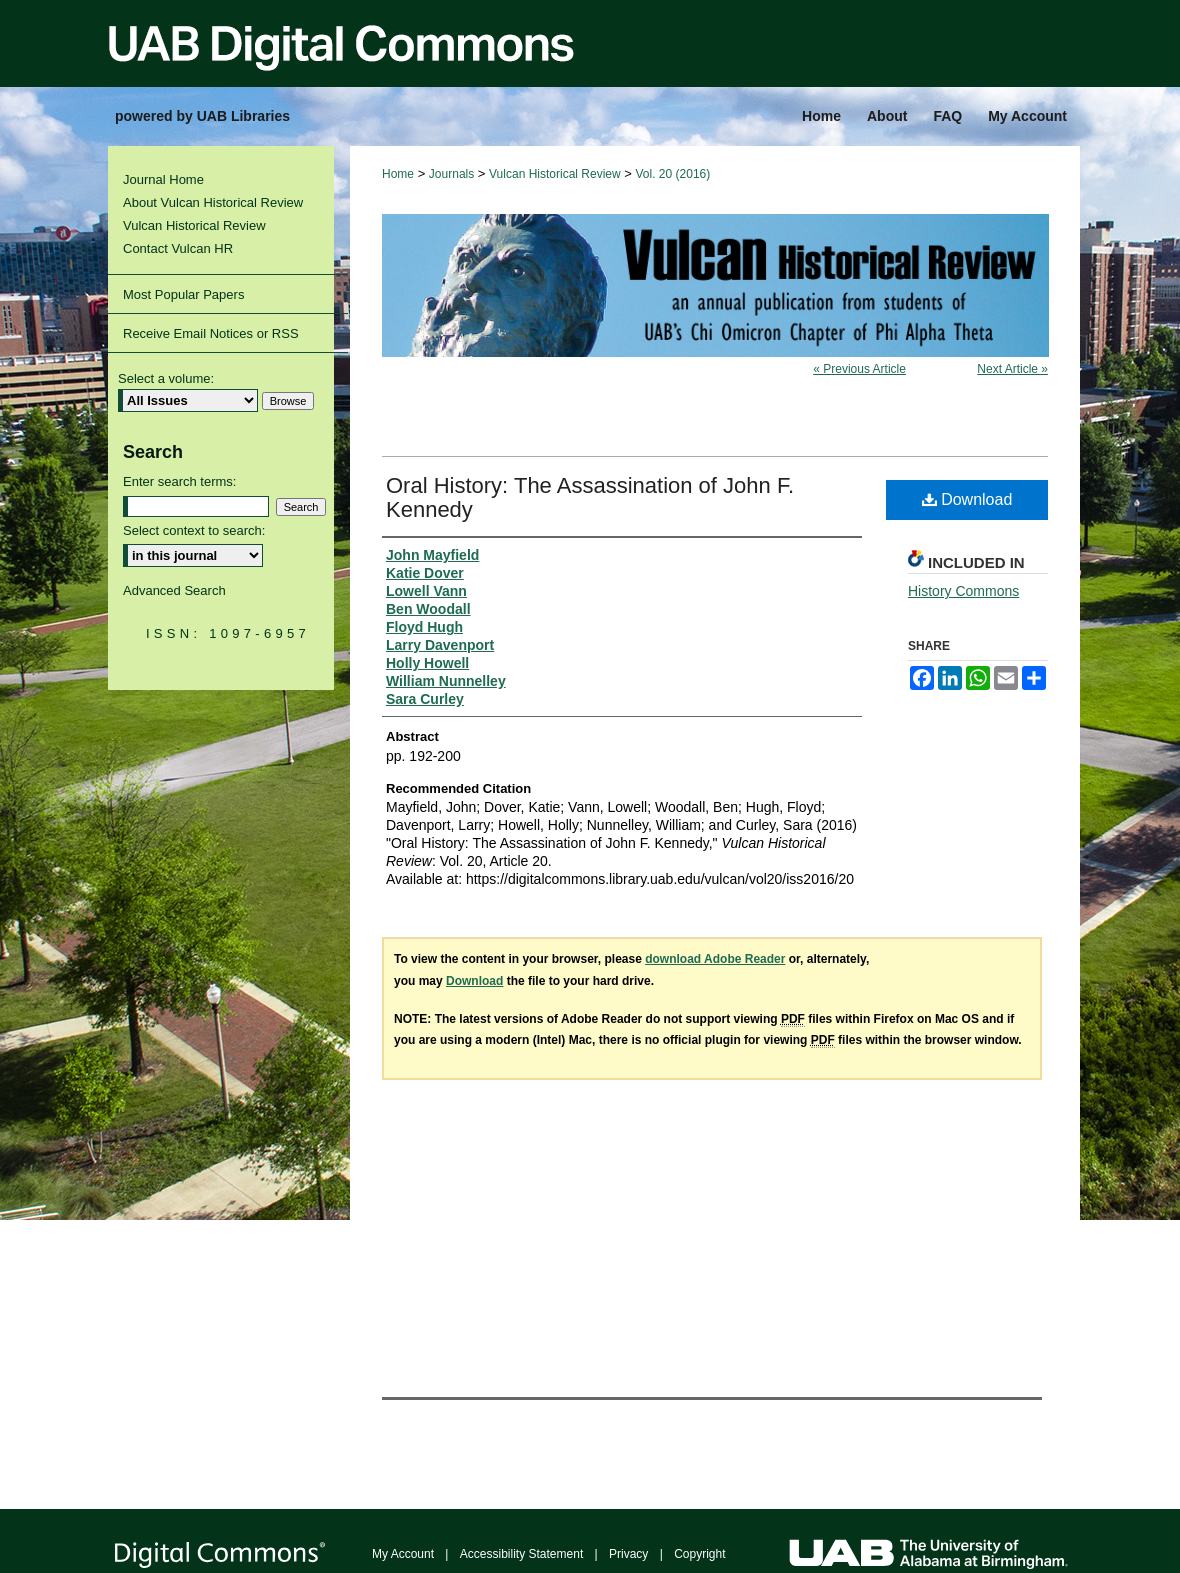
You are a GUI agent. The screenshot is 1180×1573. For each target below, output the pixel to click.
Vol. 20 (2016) (673, 174)
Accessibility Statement (521, 1554)
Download (967, 499)
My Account (403, 1554)
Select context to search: (194, 530)
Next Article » (1012, 369)
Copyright (699, 1554)
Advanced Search (174, 590)
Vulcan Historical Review (555, 174)
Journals (451, 174)
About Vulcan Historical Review (213, 202)
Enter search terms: (179, 481)
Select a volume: (166, 378)
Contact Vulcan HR (178, 248)
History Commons (963, 591)
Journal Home (163, 179)
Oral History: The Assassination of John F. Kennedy (590, 497)
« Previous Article (859, 369)
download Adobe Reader (715, 959)
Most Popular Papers (183, 294)
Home (398, 174)
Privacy (628, 1554)
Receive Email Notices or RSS (211, 333)
